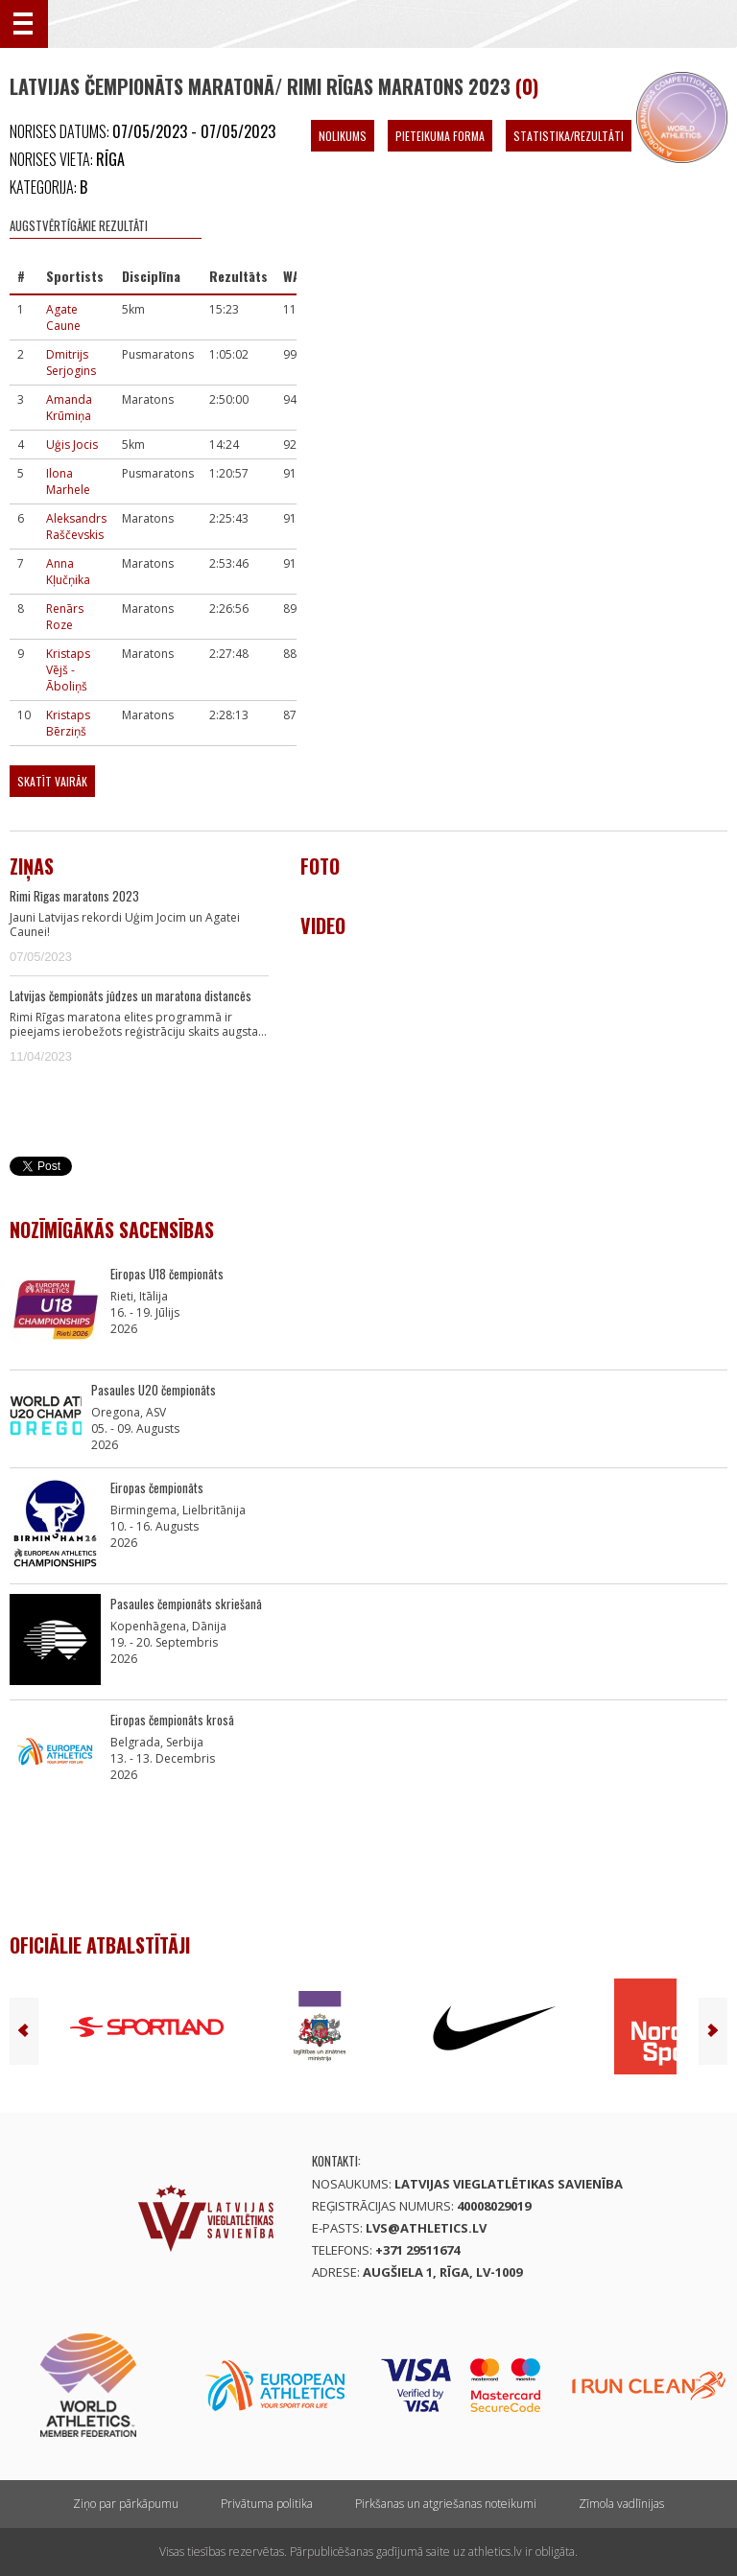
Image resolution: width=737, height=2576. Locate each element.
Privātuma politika (267, 2503)
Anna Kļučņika (68, 571)
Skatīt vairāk (52, 781)
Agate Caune (63, 317)
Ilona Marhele (68, 481)
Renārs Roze (64, 616)
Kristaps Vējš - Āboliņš (68, 669)
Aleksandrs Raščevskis (76, 526)
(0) (526, 86)
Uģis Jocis (72, 444)
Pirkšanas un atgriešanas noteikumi (445, 2503)
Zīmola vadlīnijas (621, 2503)
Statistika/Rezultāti (568, 136)
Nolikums (343, 136)
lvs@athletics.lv (426, 2227)
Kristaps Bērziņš (68, 723)
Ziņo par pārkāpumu (125, 2503)
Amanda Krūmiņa (69, 407)
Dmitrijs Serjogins (71, 362)
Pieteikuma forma (440, 136)
